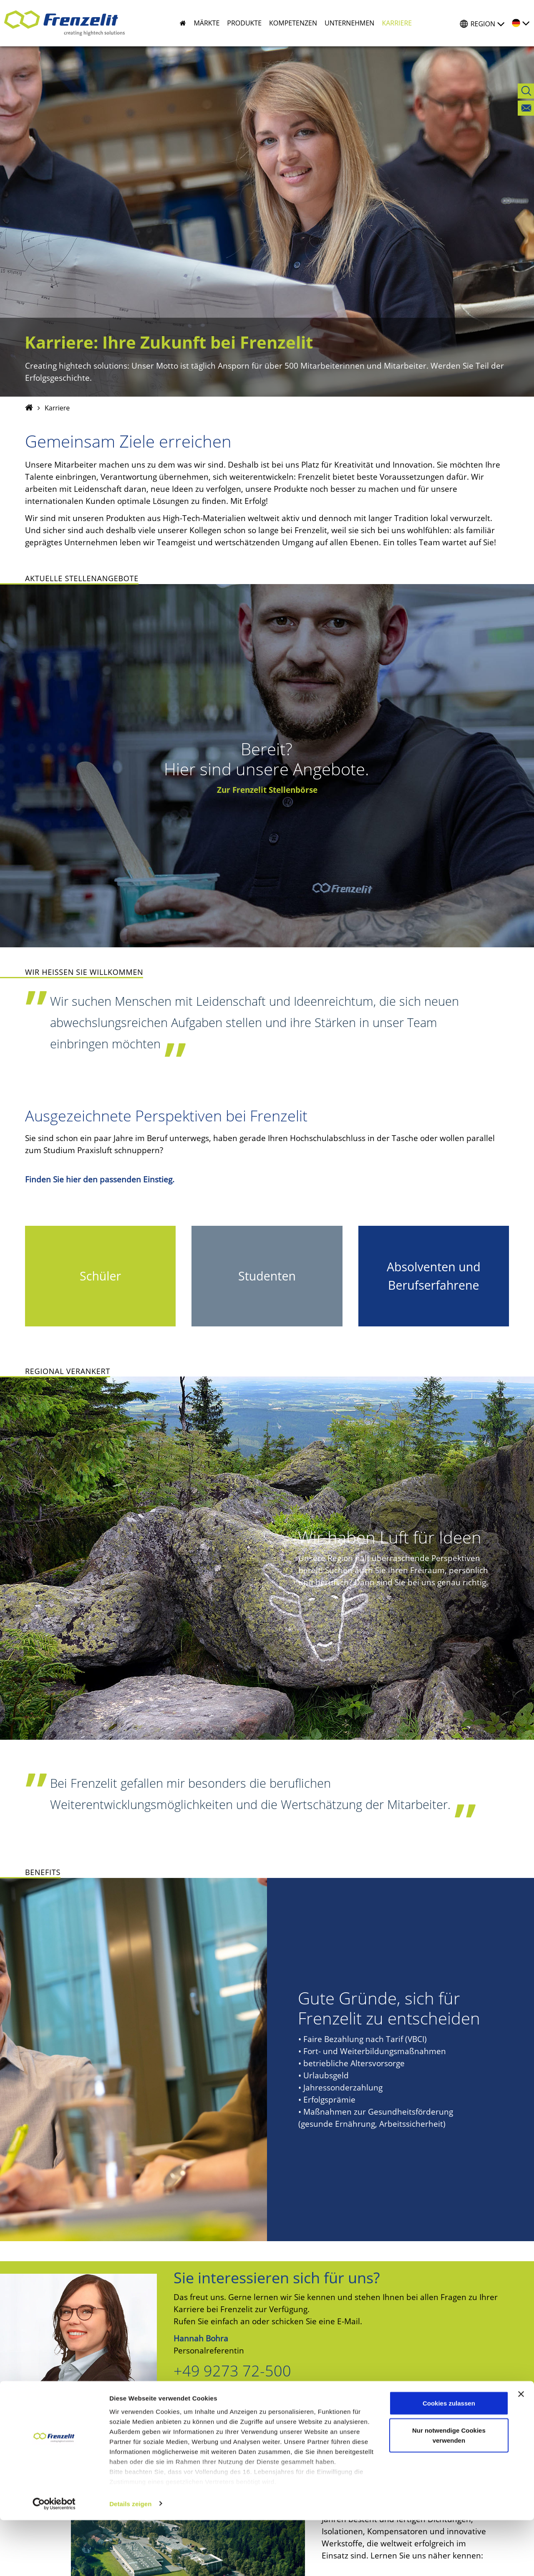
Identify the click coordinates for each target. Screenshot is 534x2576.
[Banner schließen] (521, 2450)
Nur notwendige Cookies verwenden (449, 2491)
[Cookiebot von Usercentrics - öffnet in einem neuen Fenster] (54, 2559)
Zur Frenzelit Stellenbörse (267, 789)
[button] (202, 23)
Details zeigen (130, 2559)
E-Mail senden (221, 2413)
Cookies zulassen (449, 2458)
